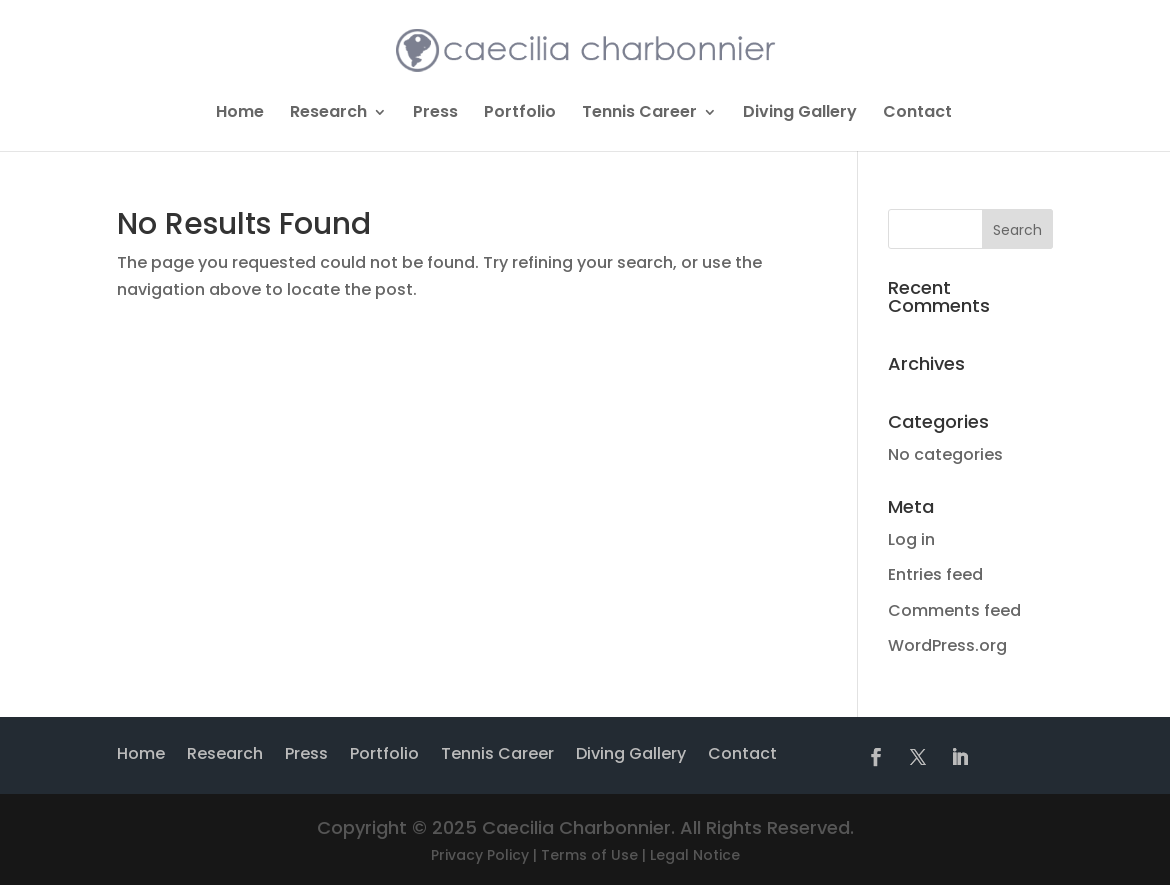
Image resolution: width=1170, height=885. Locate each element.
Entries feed (935, 574)
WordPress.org (947, 645)
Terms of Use (589, 855)
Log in (911, 539)
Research (328, 114)
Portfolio (520, 114)
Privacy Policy (480, 855)
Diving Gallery (800, 114)
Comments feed (954, 610)
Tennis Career (639, 114)
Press (435, 114)
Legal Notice (695, 855)
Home (240, 114)
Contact (917, 114)
